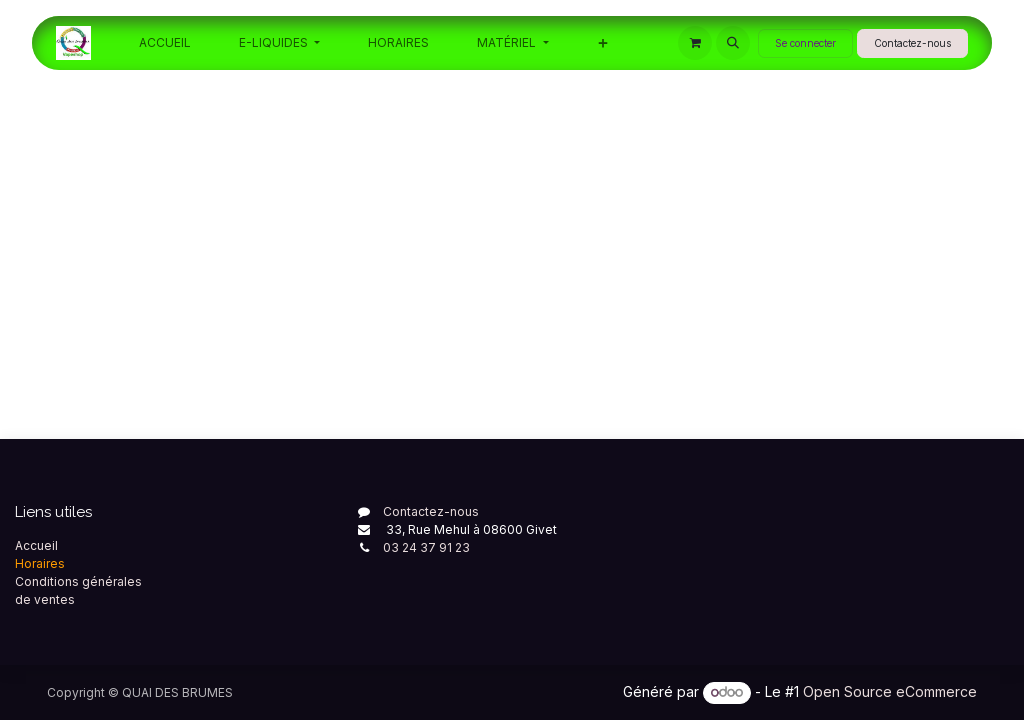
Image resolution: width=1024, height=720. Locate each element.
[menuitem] (165, 43)
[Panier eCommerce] (695, 43)
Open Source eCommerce (890, 691)
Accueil (36, 545)
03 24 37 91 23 (426, 547)
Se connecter (805, 43)
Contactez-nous (912, 43)
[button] (733, 43)
